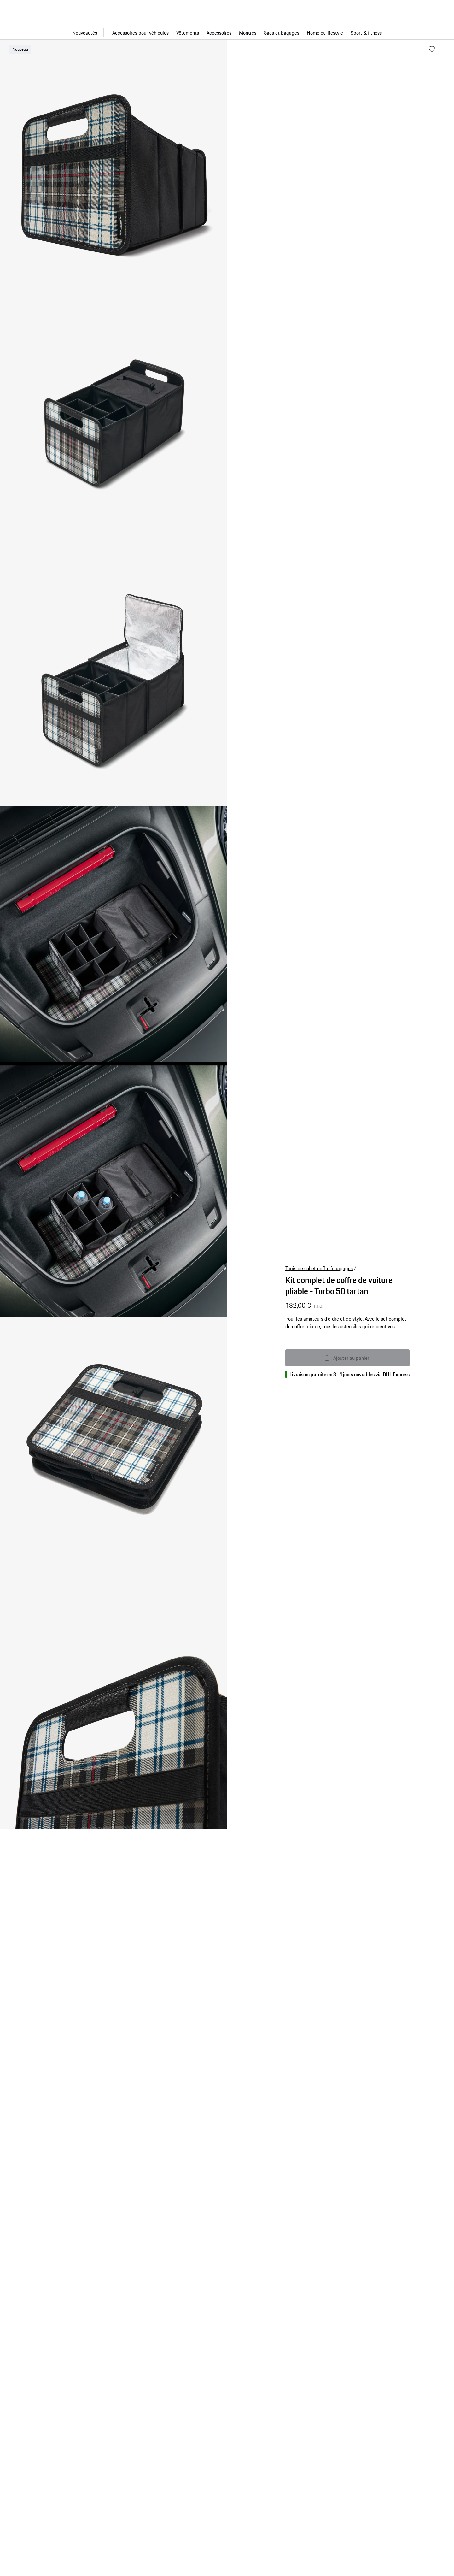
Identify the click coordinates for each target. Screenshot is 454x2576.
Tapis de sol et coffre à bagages (319, 1268)
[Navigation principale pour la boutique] (227, 32)
